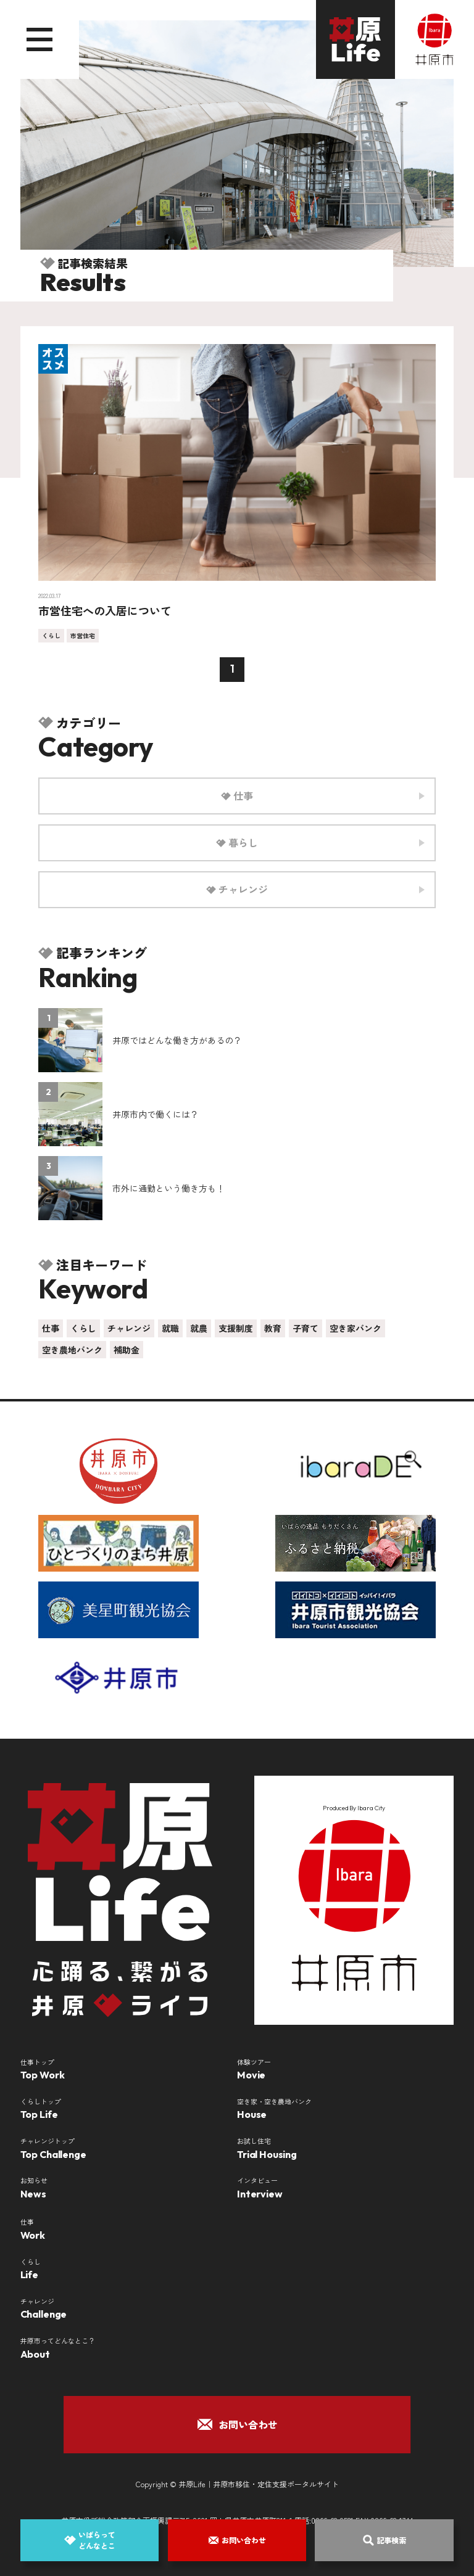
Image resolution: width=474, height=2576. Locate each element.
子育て (305, 1328)
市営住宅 (82, 635)
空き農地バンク (72, 1349)
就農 (198, 1328)
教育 (272, 1328)
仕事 (50, 1328)
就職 (170, 1328)
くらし (51, 635)
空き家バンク (355, 1328)
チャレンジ (129, 1328)
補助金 (126, 1349)
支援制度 (235, 1328)
